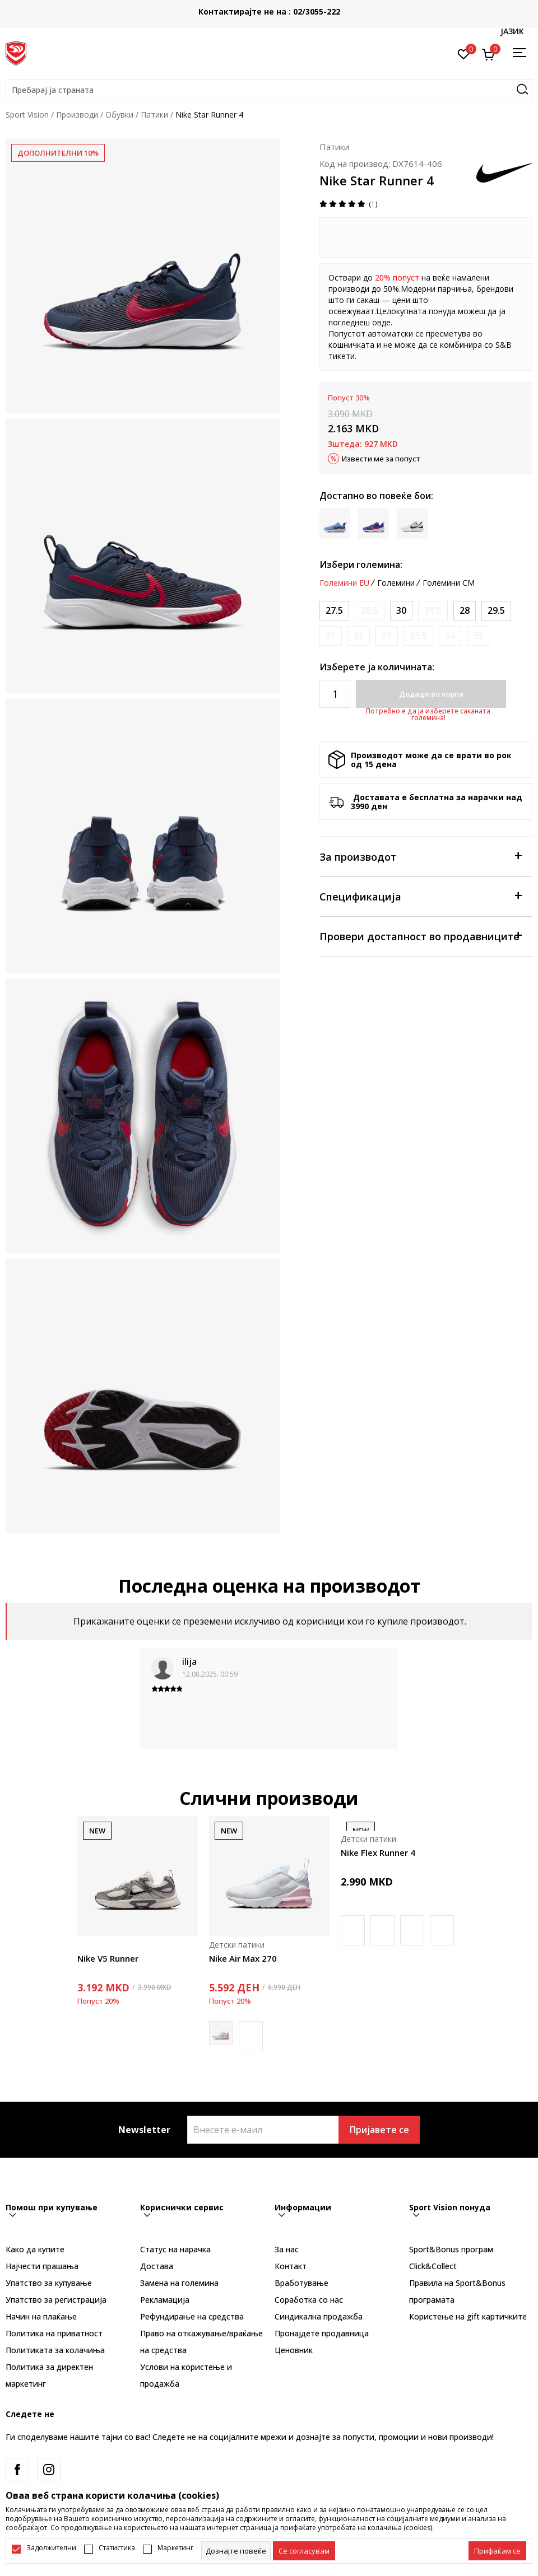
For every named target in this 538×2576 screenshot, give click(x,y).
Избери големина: (360, 564)
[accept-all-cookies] (497, 2550)
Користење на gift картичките (468, 2316)
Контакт (291, 2266)
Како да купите (35, 2249)
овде (381, 322)
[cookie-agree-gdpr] (304, 2550)
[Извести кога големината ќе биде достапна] (369, 610)
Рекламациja (164, 2299)
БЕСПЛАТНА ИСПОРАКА (261, 7)
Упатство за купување (49, 2283)
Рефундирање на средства (192, 2316)
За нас (287, 2249)
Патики (154, 114)
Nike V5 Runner (107, 1958)
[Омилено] (464, 53)
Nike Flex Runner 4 (378, 1852)
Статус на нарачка (175, 2249)
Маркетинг (175, 2548)
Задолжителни (51, 2548)
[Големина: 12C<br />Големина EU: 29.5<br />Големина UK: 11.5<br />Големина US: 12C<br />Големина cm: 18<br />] (496, 610)
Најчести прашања (42, 2266)
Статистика (117, 2548)
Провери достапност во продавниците (420, 935)
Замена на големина (179, 2283)
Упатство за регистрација (56, 2299)
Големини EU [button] (344, 582)
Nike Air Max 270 (243, 1958)
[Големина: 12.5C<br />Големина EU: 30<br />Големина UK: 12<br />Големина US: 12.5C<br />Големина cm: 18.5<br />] (401, 610)
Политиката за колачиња (55, 2350)
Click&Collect (433, 2266)
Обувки (119, 114)
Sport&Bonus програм (451, 2249)
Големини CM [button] (449, 582)
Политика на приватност (54, 2333)
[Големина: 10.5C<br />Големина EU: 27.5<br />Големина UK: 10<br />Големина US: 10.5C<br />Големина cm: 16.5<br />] (334, 610)
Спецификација (420, 895)
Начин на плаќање (41, 2316)
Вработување (301, 2283)
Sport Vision (27, 114)
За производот (420, 856)
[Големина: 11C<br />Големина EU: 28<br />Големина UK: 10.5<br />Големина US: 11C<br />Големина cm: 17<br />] (464, 610)
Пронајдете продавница (322, 2333)
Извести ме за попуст (381, 459)
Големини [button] (396, 582)
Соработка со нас (309, 2299)
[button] (269, 90)
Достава (156, 2266)
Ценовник (294, 2350)
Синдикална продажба (319, 2316)
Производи (77, 114)
